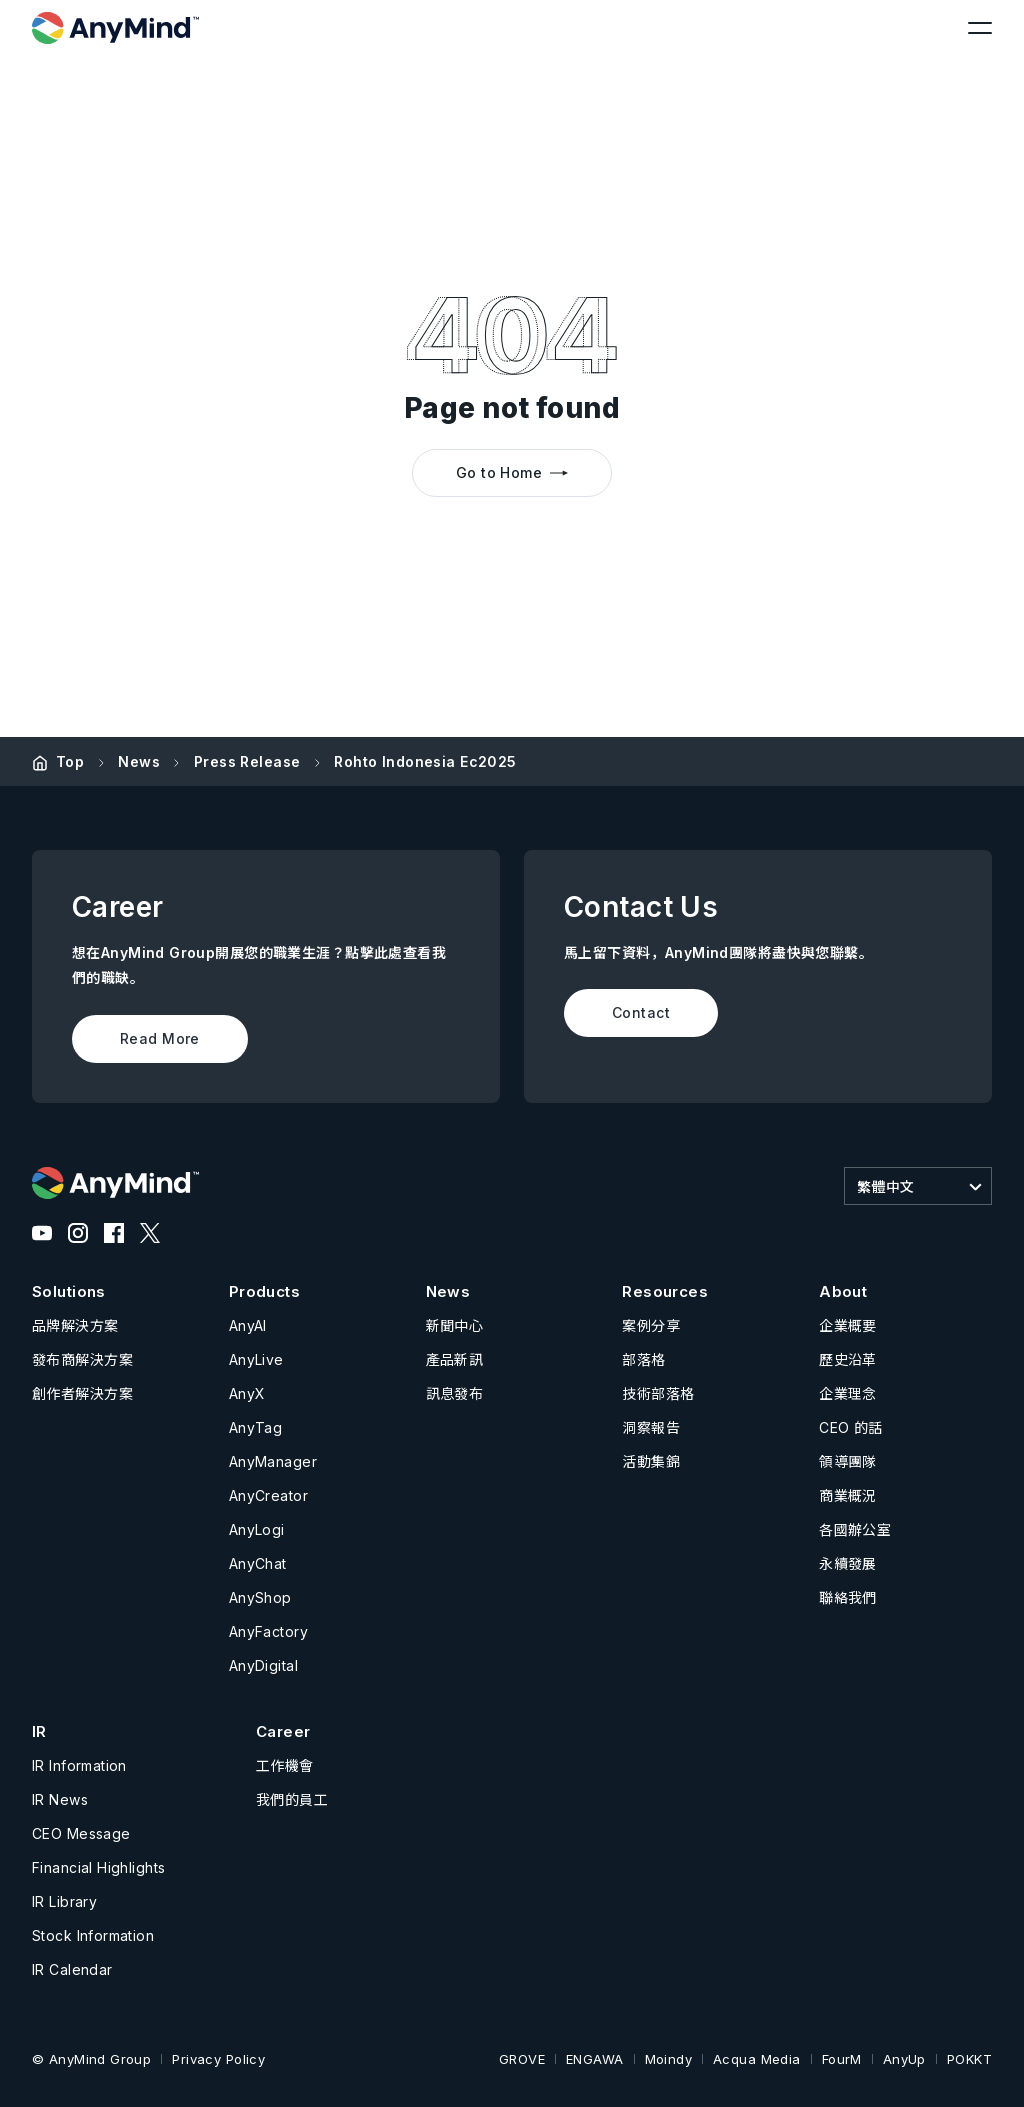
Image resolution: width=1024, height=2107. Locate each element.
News (139, 761)
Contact (641, 1012)
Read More (160, 1038)
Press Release (247, 761)
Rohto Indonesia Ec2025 (425, 761)
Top (70, 761)
